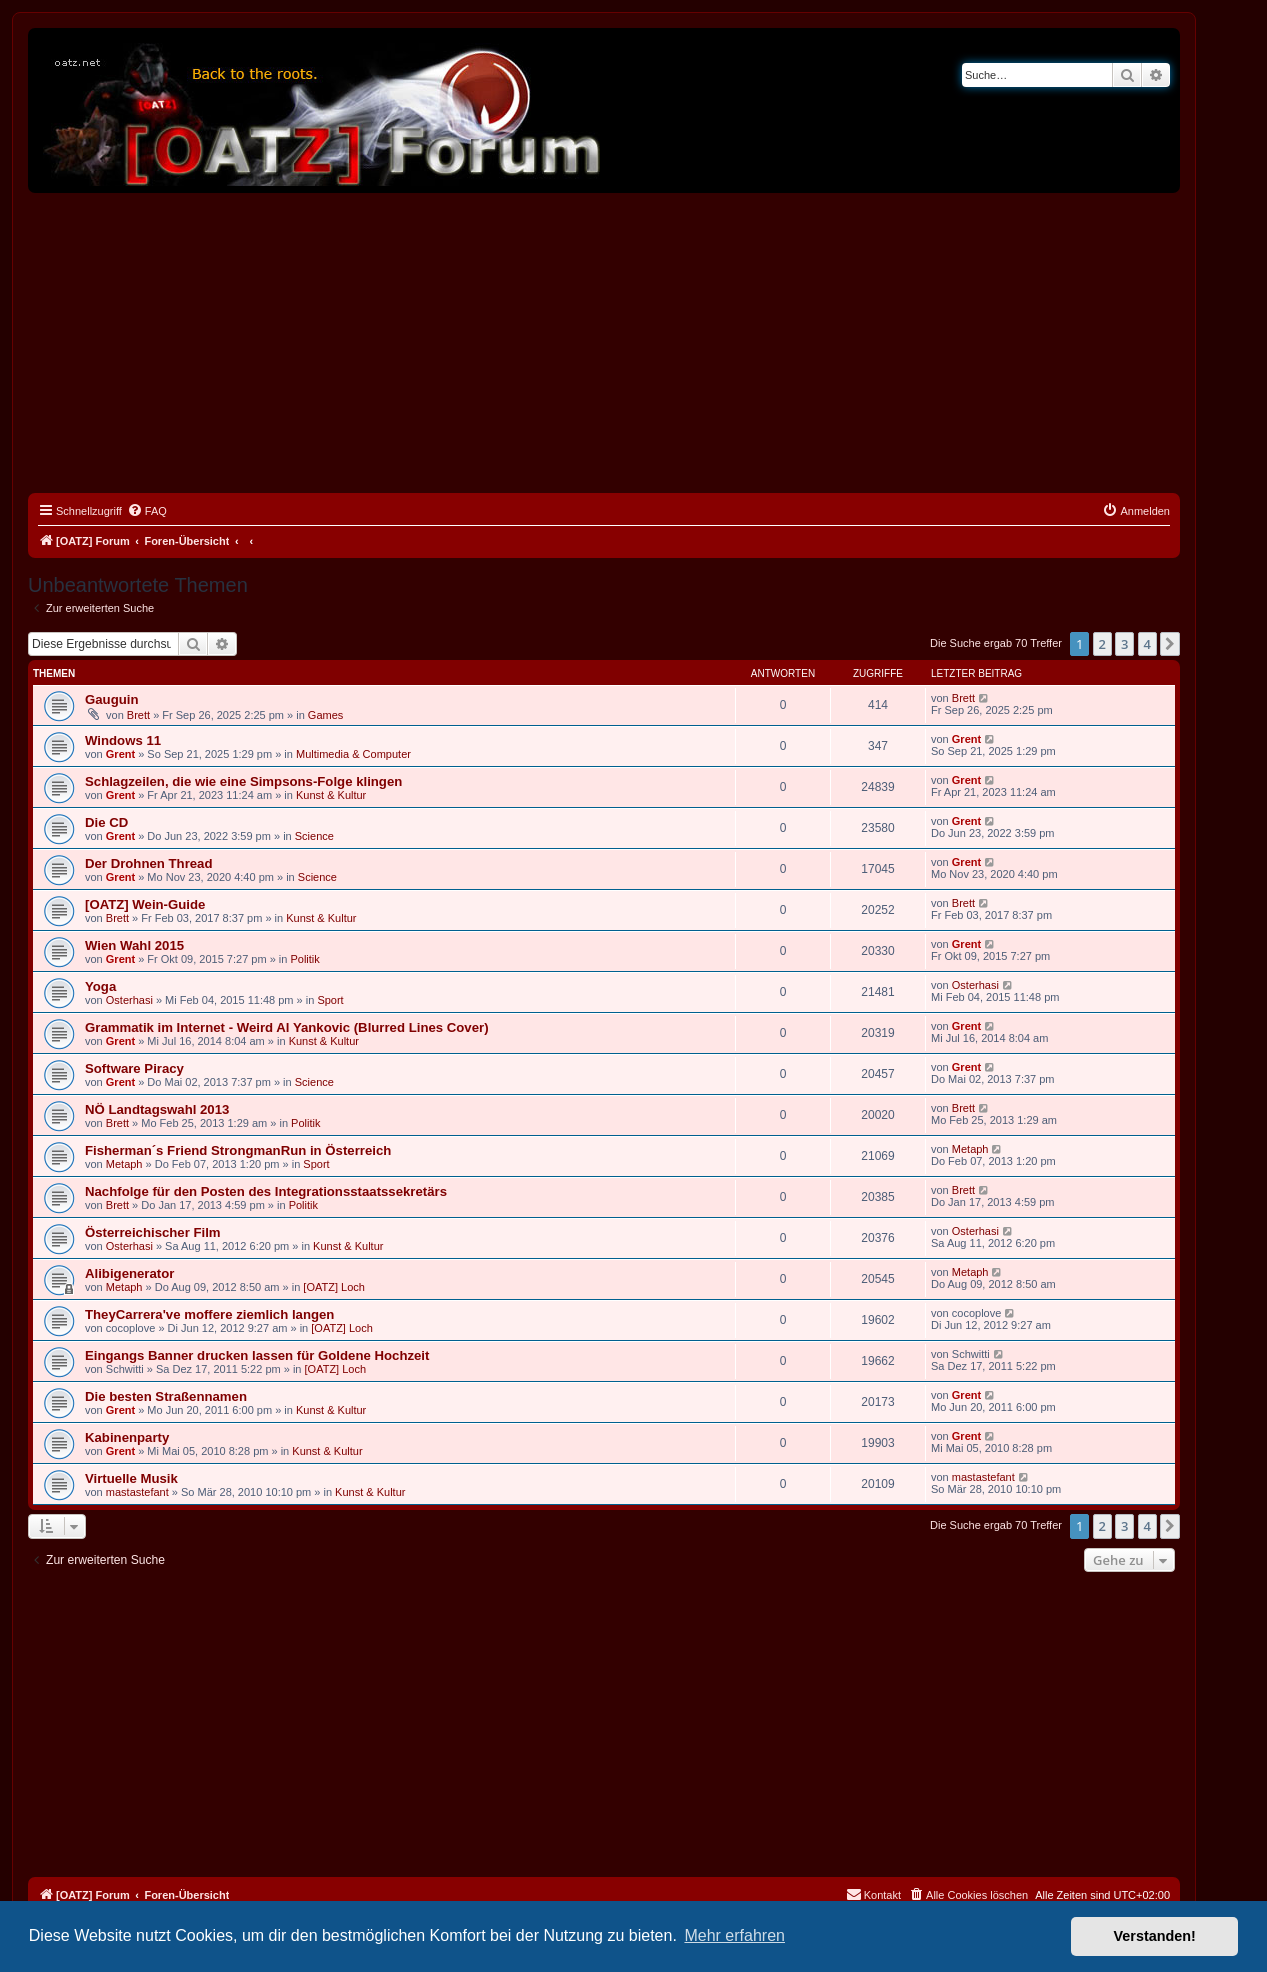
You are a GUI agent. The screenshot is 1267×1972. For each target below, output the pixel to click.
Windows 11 (123, 740)
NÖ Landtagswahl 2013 (157, 1109)
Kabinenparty (127, 1437)
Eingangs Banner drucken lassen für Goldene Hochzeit (257, 1355)
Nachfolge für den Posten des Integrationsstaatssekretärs (266, 1191)
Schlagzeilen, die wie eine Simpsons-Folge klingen (243, 781)
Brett (138, 715)
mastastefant (137, 1492)
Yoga (100, 986)
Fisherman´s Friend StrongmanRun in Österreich (238, 1150)
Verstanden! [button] (1155, 1936)
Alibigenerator (129, 1273)
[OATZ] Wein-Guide (145, 904)
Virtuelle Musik (131, 1478)
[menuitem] (147, 511)
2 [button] (1102, 644)
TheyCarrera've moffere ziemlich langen (209, 1314)
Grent (120, 754)
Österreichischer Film (153, 1232)
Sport (330, 1000)
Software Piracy (134, 1068)
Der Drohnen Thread (149, 863)
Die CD (106, 822)
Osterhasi (129, 1000)
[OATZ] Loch (334, 1287)
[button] (1170, 644)
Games (325, 715)
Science (314, 836)
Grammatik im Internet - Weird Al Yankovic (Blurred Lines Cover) (287, 1027)
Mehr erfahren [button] (734, 1935)
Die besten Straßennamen (166, 1396)
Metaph (124, 1164)
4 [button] (1147, 644)
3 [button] (1124, 644)
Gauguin (111, 699)
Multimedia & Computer (353, 754)
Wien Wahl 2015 (134, 945)
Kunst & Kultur (331, 795)
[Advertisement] (604, 343)
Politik (304, 959)
